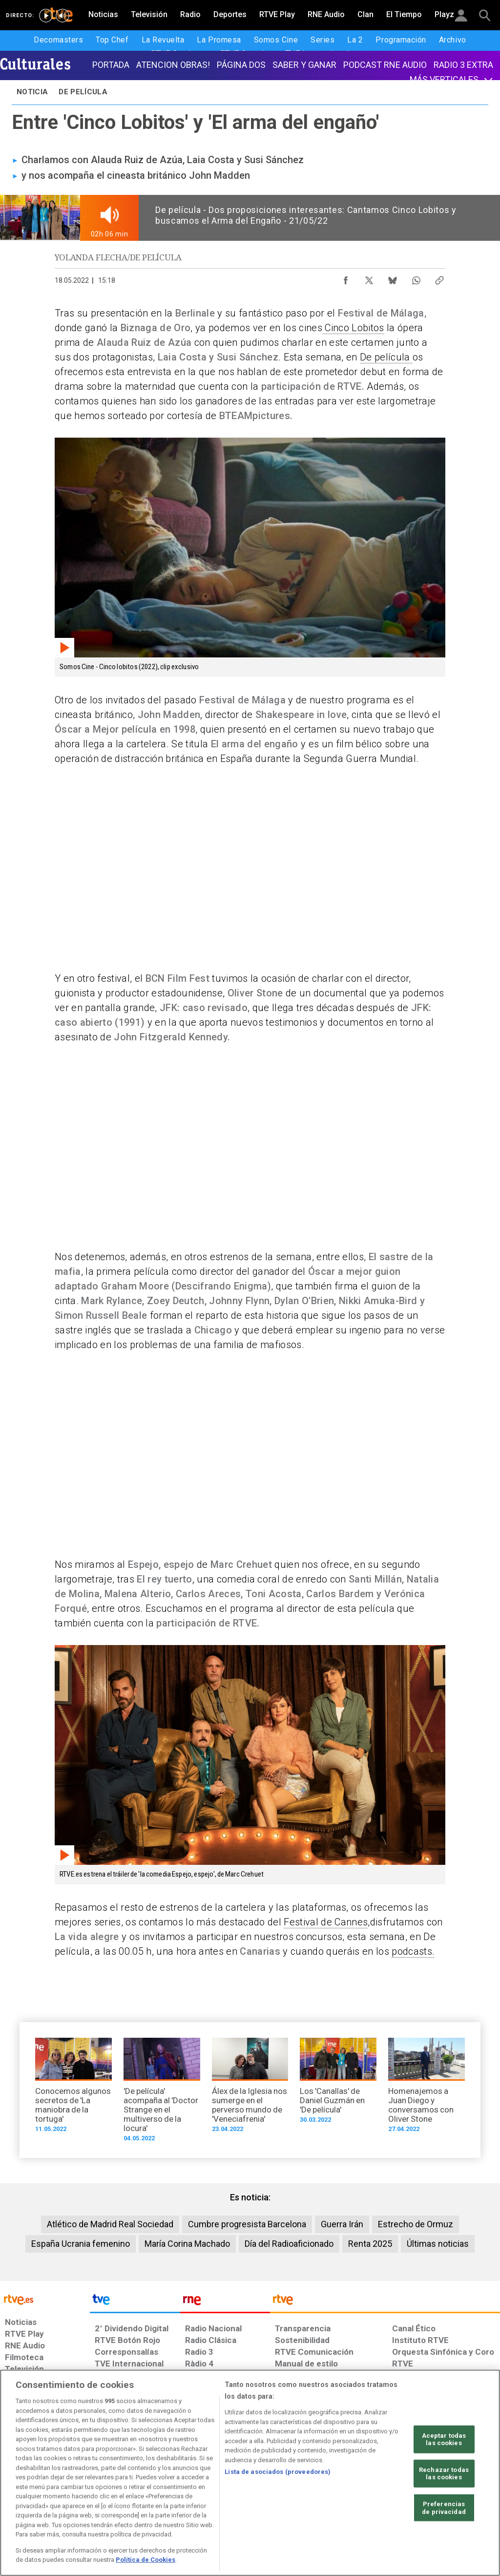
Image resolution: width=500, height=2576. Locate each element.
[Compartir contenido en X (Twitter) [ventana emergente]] (369, 278)
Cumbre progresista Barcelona (247, 2224)
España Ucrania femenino (80, 2243)
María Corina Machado (187, 2243)
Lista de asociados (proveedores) (278, 2471)
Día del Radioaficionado (289, 2243)
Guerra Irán (342, 2224)
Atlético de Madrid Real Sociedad (110, 2224)
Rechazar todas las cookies (444, 2473)
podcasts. (413, 1951)
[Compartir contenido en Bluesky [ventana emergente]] (392, 278)
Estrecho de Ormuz (415, 2224)
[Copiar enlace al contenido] (439, 278)
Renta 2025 (370, 2243)
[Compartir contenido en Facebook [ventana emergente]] (345, 278)
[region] (250, 2472)
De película (386, 357)
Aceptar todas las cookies (444, 2439)
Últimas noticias (438, 2243)
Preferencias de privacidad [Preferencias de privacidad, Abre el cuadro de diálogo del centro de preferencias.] (444, 2507)
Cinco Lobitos (353, 328)
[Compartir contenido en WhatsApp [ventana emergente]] (416, 278)
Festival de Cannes (326, 1922)
